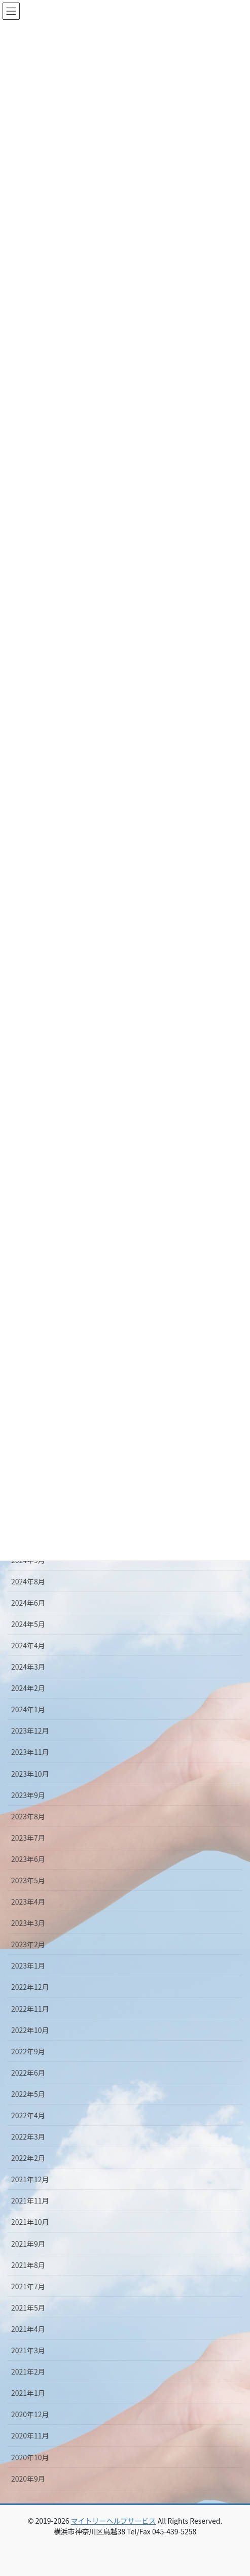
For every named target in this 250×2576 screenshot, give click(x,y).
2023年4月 (28, 1901)
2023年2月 (28, 1944)
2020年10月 (30, 2457)
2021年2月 (28, 2371)
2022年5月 (28, 2094)
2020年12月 (30, 2414)
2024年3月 (28, 1667)
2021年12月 (30, 2179)
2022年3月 (28, 2136)
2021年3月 (28, 2350)
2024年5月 (28, 1624)
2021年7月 (28, 2286)
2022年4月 (28, 2115)
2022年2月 (28, 2158)
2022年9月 (28, 2051)
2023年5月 (28, 1880)
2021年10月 (30, 2222)
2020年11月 (30, 2435)
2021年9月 (28, 2244)
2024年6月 (28, 1603)
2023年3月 (28, 1923)
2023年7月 (28, 1838)
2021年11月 (30, 2200)
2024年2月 (28, 1688)
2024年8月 (28, 1581)
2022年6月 (28, 2072)
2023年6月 (28, 1859)
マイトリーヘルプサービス (113, 2521)
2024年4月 (28, 1645)
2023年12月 (30, 1730)
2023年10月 (30, 1774)
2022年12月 (30, 1987)
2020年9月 (28, 2478)
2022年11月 (30, 2009)
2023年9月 (28, 1795)
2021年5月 (28, 2307)
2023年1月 (28, 1965)
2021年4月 (28, 2329)
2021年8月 (28, 2265)
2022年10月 (30, 2030)
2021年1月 (28, 2393)
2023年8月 (28, 1816)
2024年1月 (28, 1709)
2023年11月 (30, 1752)
